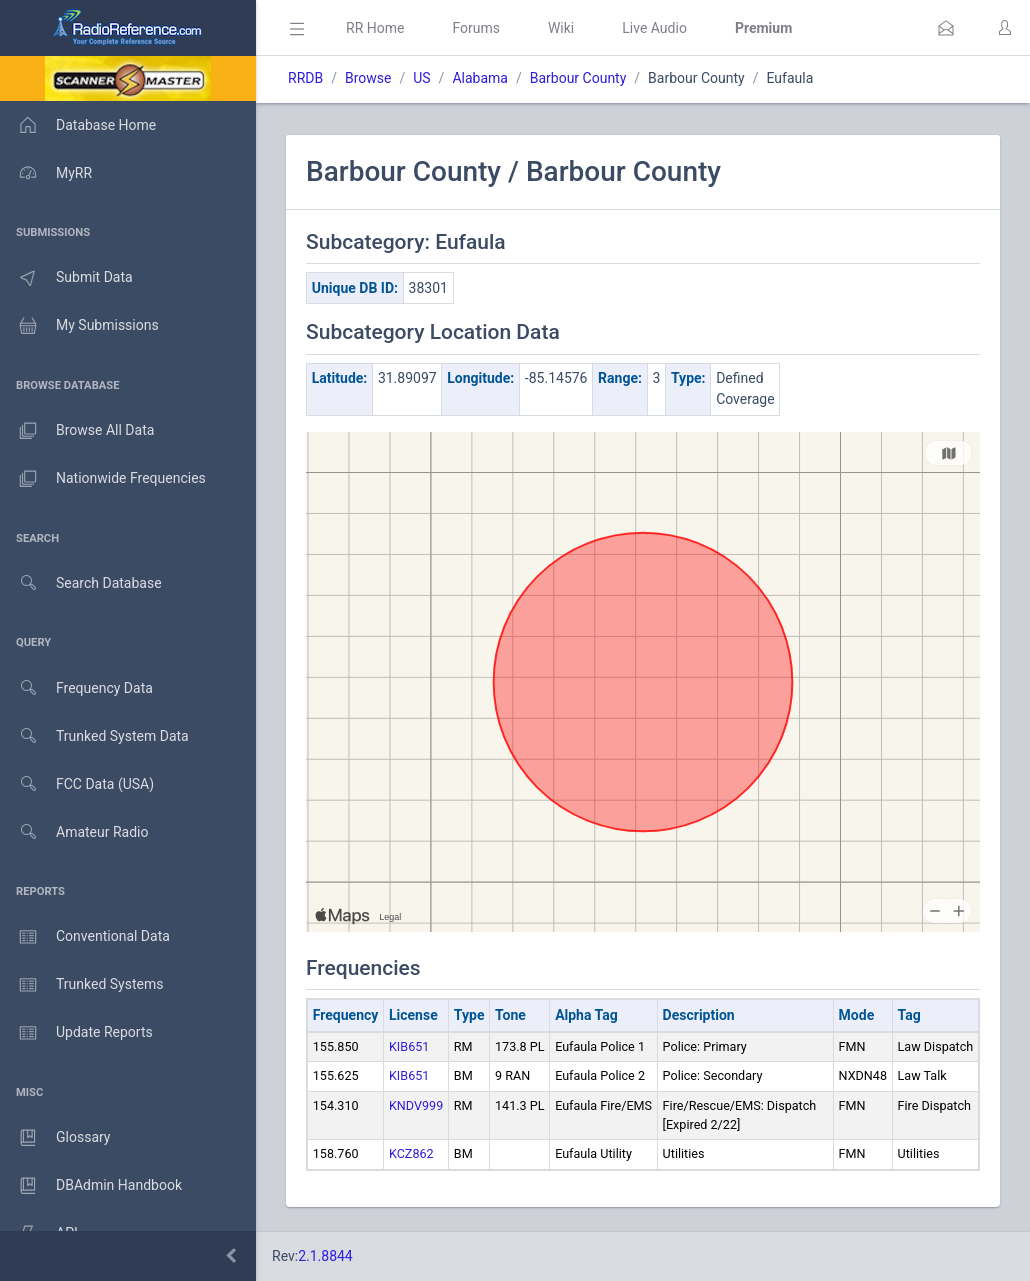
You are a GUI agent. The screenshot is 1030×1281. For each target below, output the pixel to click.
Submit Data (66, 278)
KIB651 (409, 1046)
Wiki (561, 28)
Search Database (81, 583)
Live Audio (654, 28)
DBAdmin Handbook (91, 1186)
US (421, 78)
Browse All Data (77, 431)
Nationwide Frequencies (103, 479)
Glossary (55, 1138)
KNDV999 (416, 1105)
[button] (946, 28)
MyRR (46, 173)
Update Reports (76, 1033)
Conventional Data (85, 937)
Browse (368, 78)
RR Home (375, 28)
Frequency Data (76, 688)
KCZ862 (411, 1153)
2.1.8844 (325, 1256)
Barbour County (578, 78)
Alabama (480, 78)
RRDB (305, 78)
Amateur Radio (74, 832)
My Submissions (79, 326)
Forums (476, 28)
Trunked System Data (94, 736)
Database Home (78, 125)
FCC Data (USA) (77, 784)
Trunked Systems (81, 985)
